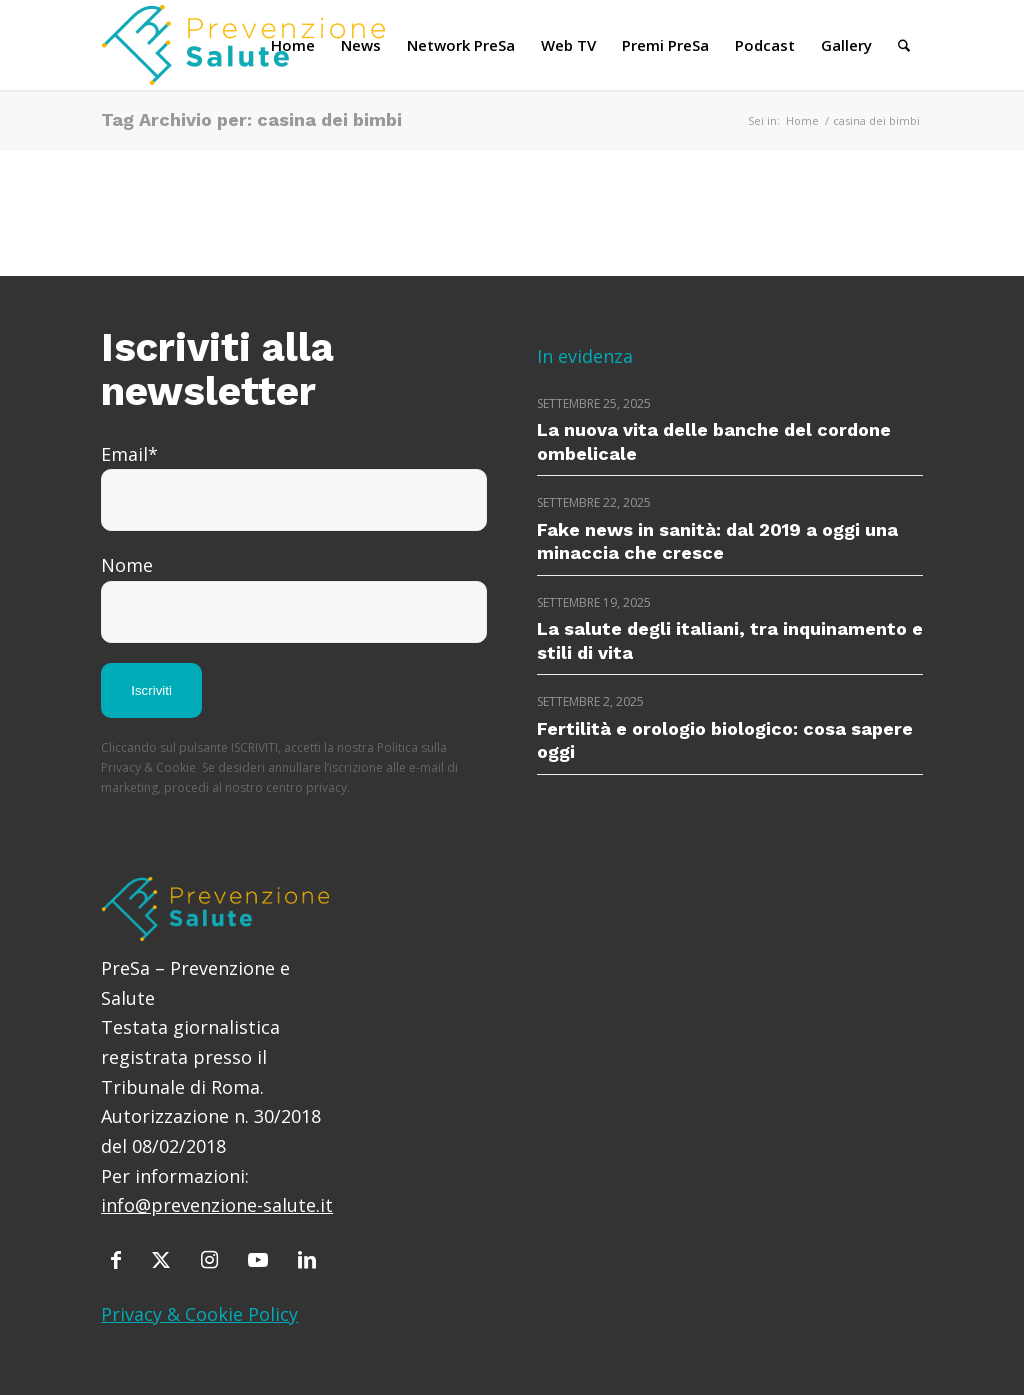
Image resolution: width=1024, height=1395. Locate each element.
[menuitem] (293, 45)
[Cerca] (904, 45)
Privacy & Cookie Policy (199, 1314)
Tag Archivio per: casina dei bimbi (251, 119)
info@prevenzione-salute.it (217, 1205)
